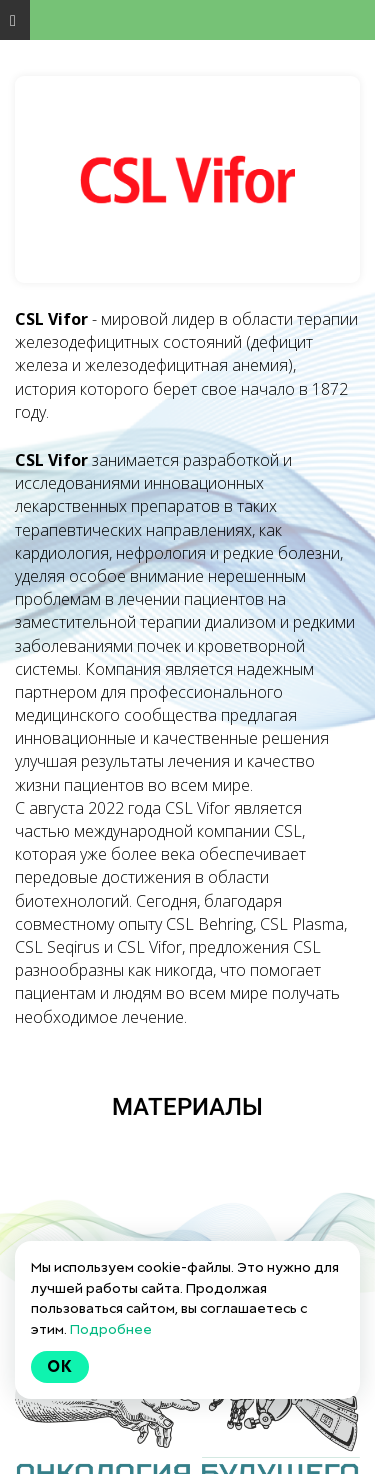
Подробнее (111, 1329)
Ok (60, 1366)
